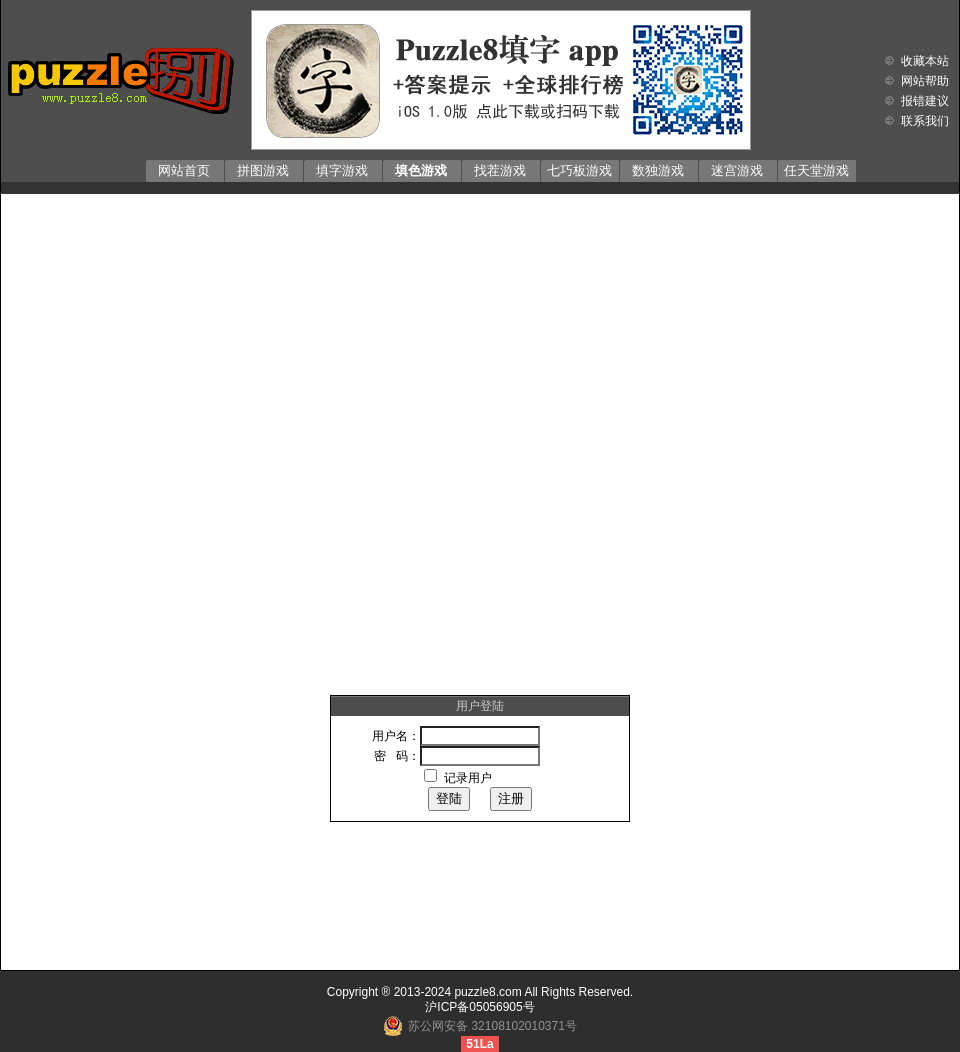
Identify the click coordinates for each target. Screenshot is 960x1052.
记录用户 (468, 778)
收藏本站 (925, 61)
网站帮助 (925, 81)
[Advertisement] (233, 432)
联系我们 (925, 121)
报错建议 (925, 101)
